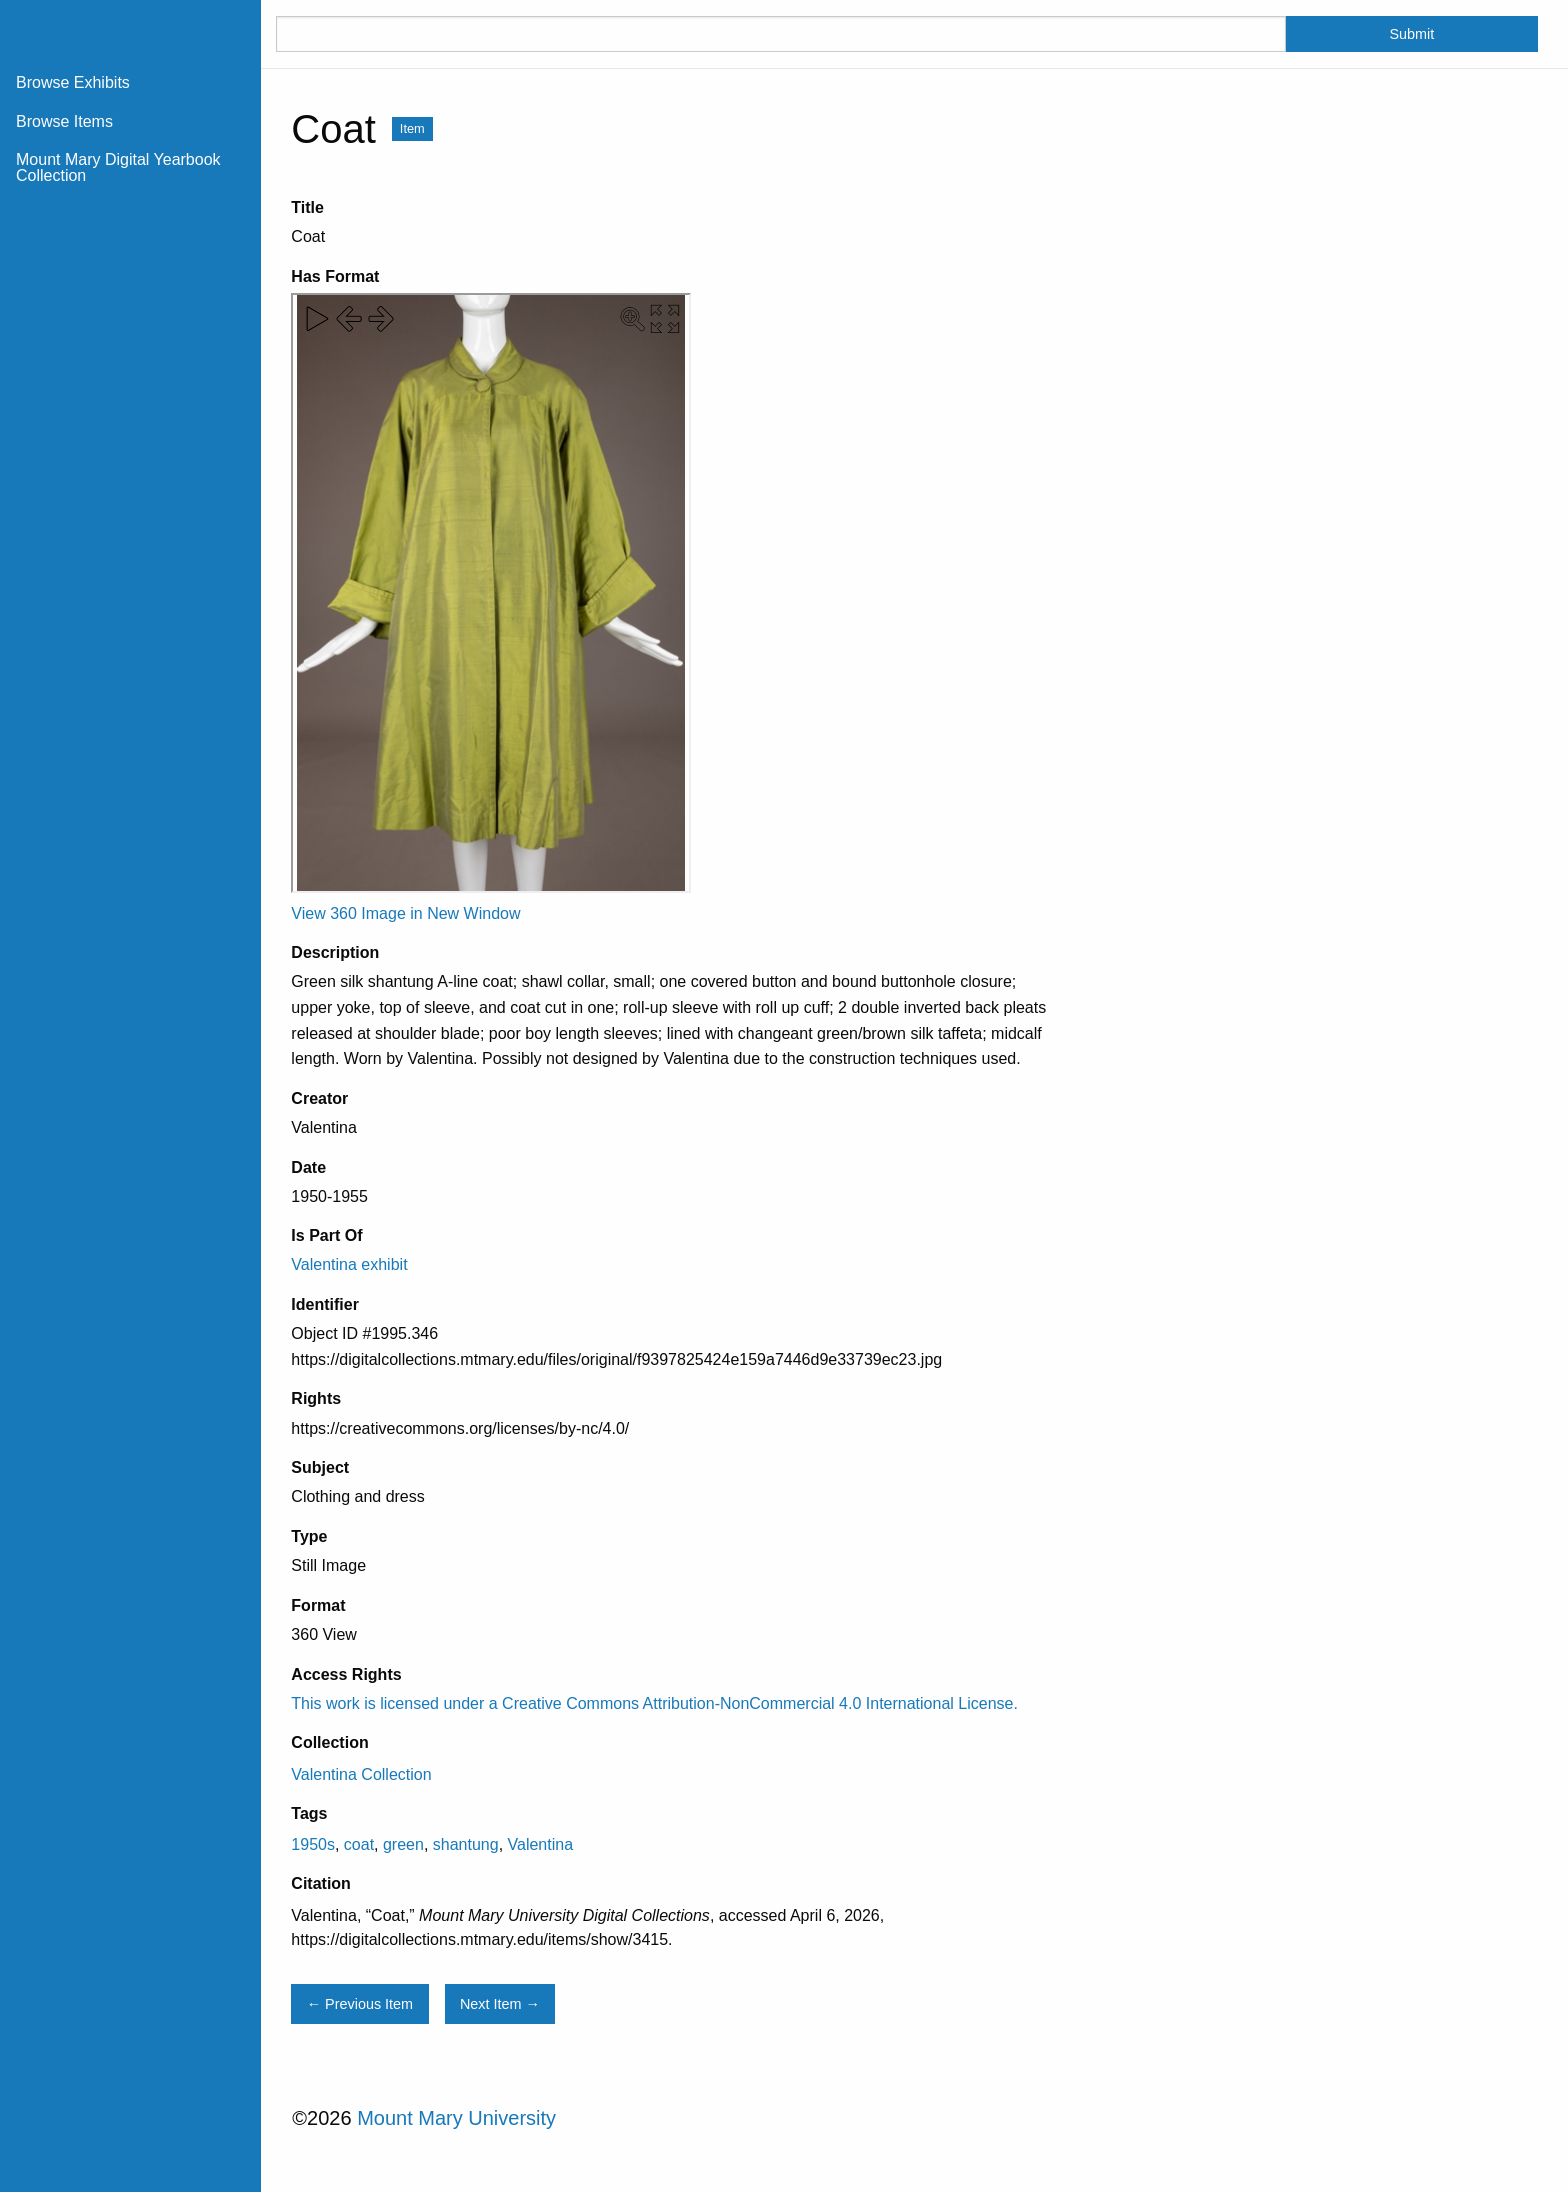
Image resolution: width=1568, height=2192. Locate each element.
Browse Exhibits (73, 82)
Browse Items (64, 121)
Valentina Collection (361, 1774)
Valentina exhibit (349, 1264)
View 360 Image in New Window (405, 913)
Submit (1411, 34)
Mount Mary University (456, 2118)
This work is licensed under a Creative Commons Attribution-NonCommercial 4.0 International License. (654, 1703)
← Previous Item (360, 2004)
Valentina (541, 1844)
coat (359, 1844)
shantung (466, 1844)
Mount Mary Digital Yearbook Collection (118, 167)
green (403, 1844)
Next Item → (500, 2004)
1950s (313, 1844)
